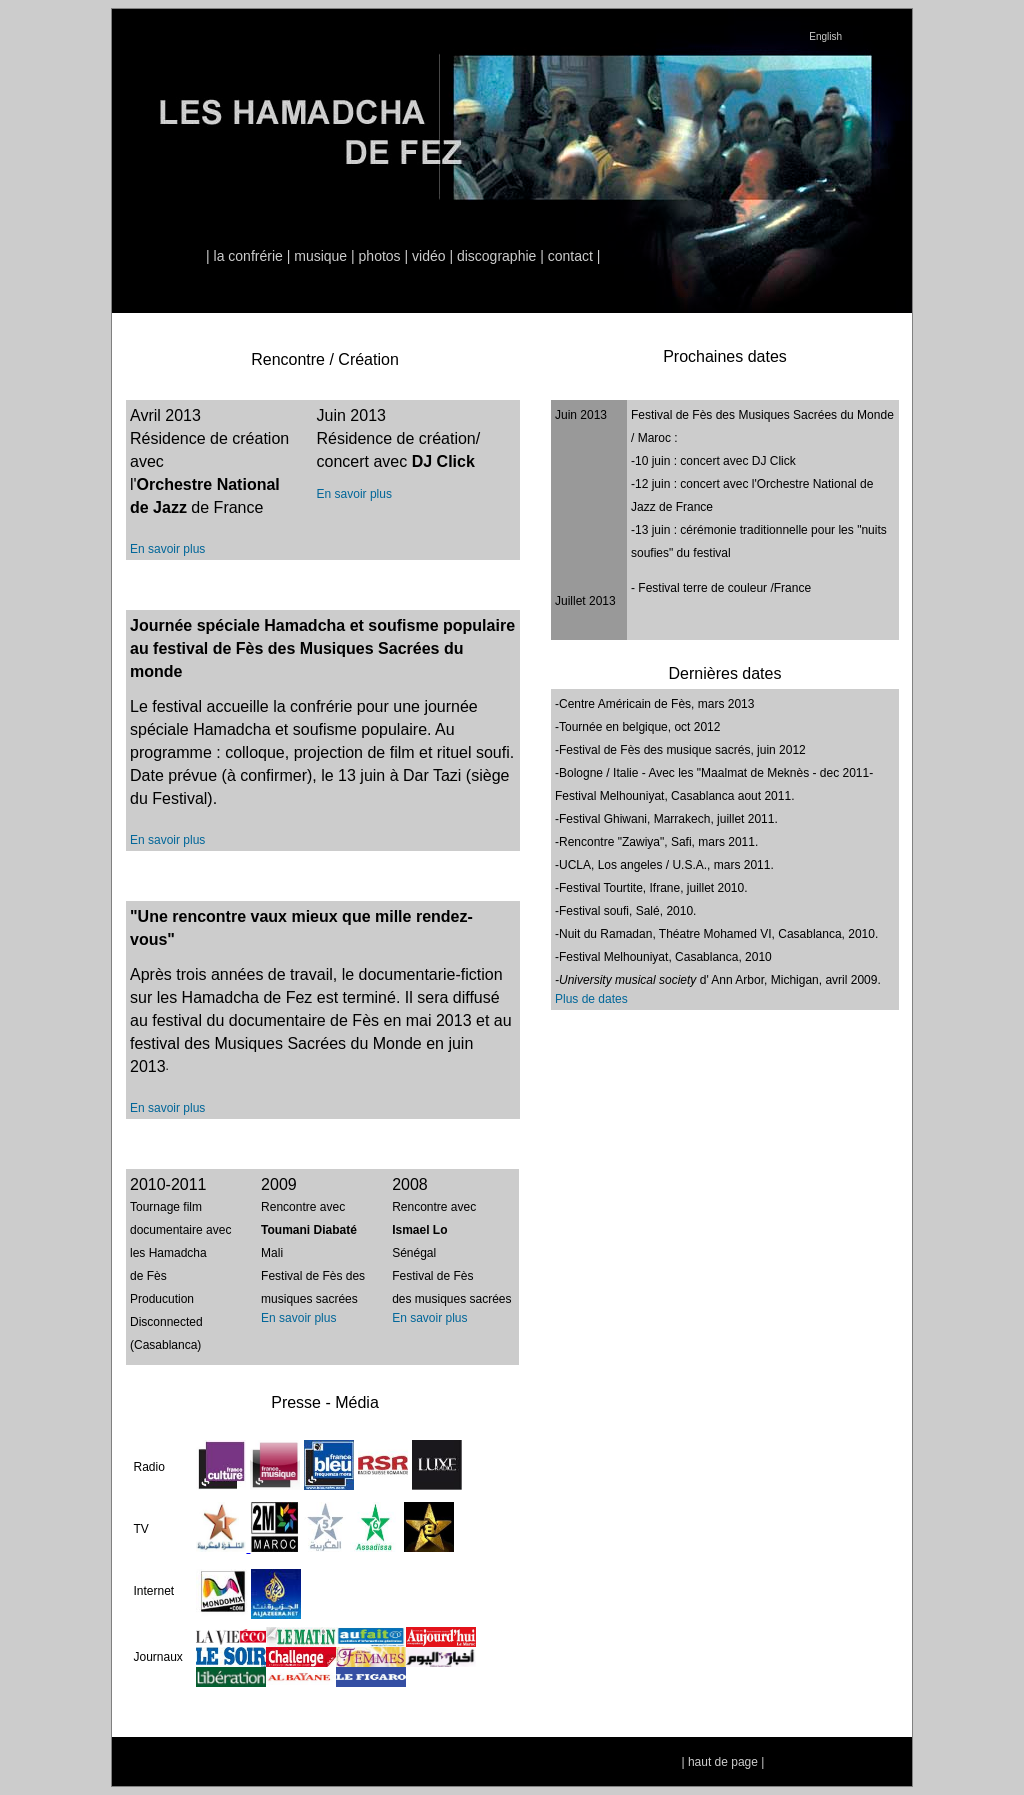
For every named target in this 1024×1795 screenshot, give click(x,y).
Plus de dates (591, 999)
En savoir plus (167, 549)
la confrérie (248, 256)
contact (570, 256)
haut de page (723, 1762)
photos (380, 256)
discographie (496, 256)
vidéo (428, 256)
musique (320, 256)
